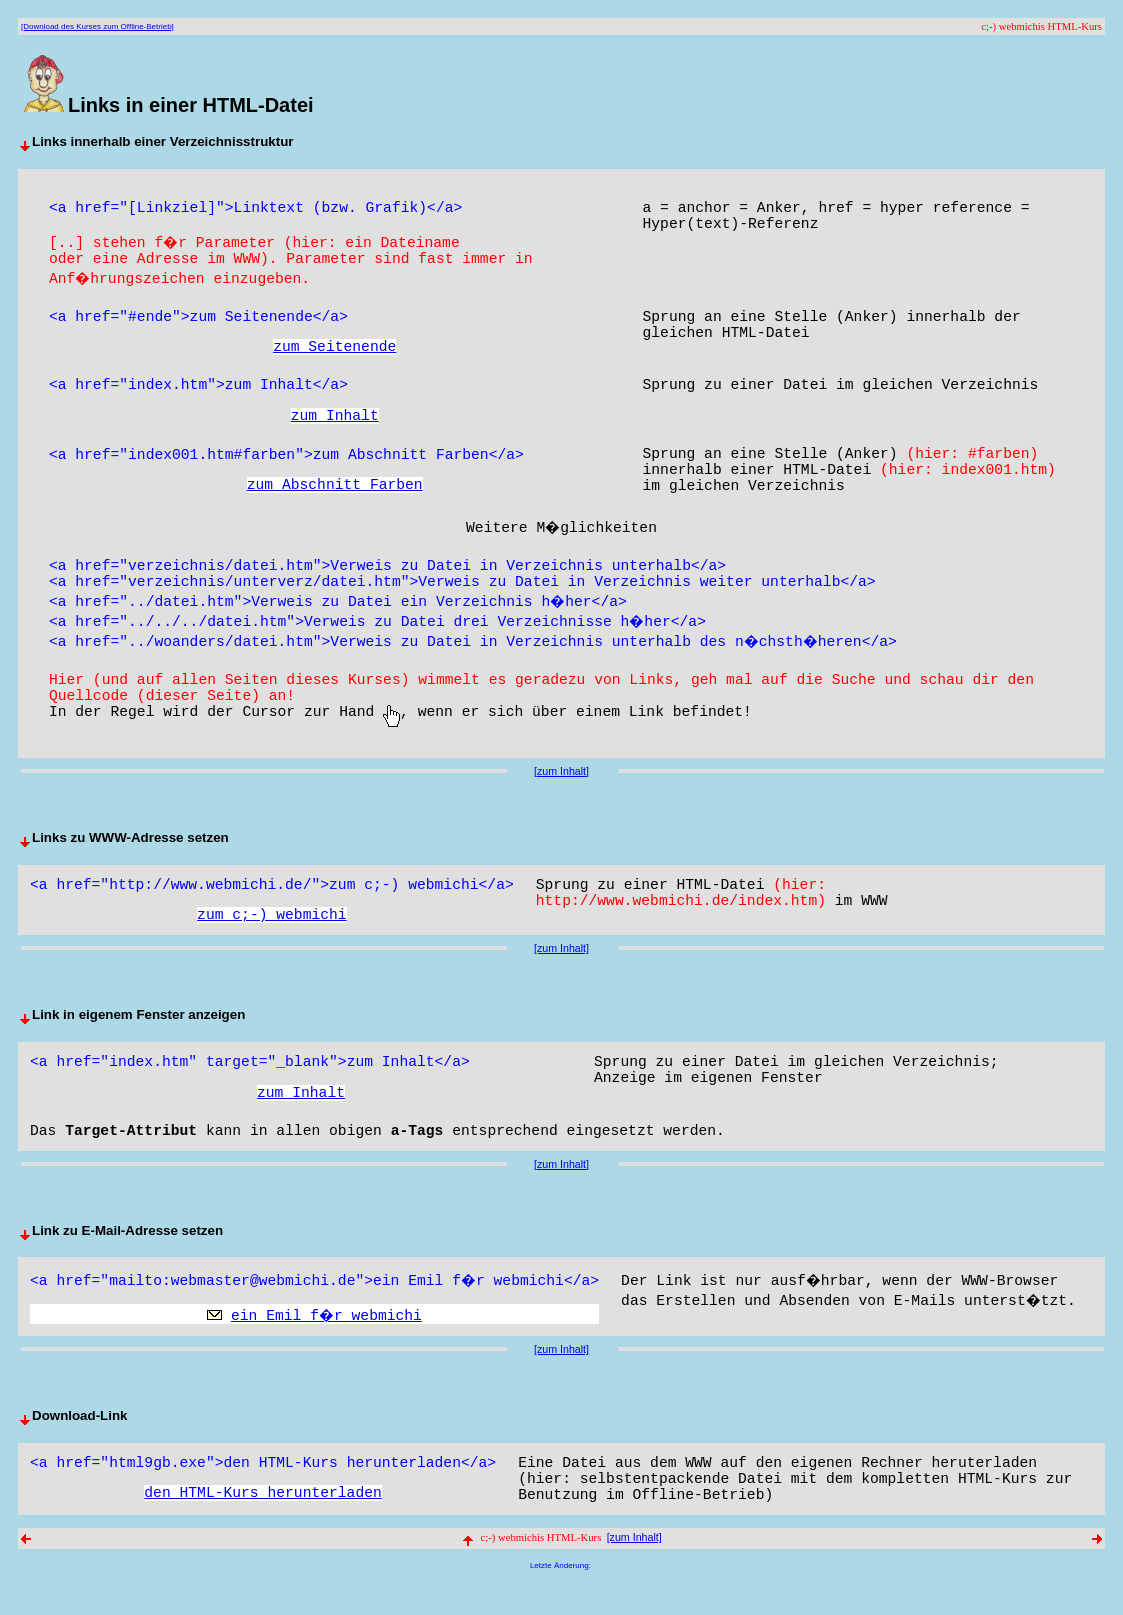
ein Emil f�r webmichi (327, 1339)
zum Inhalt (335, 428)
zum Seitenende (334, 355)
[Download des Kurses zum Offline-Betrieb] (97, 26)
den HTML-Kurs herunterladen (262, 1520)
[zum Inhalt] (561, 785)
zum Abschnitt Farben (335, 501)
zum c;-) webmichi (272, 934)
